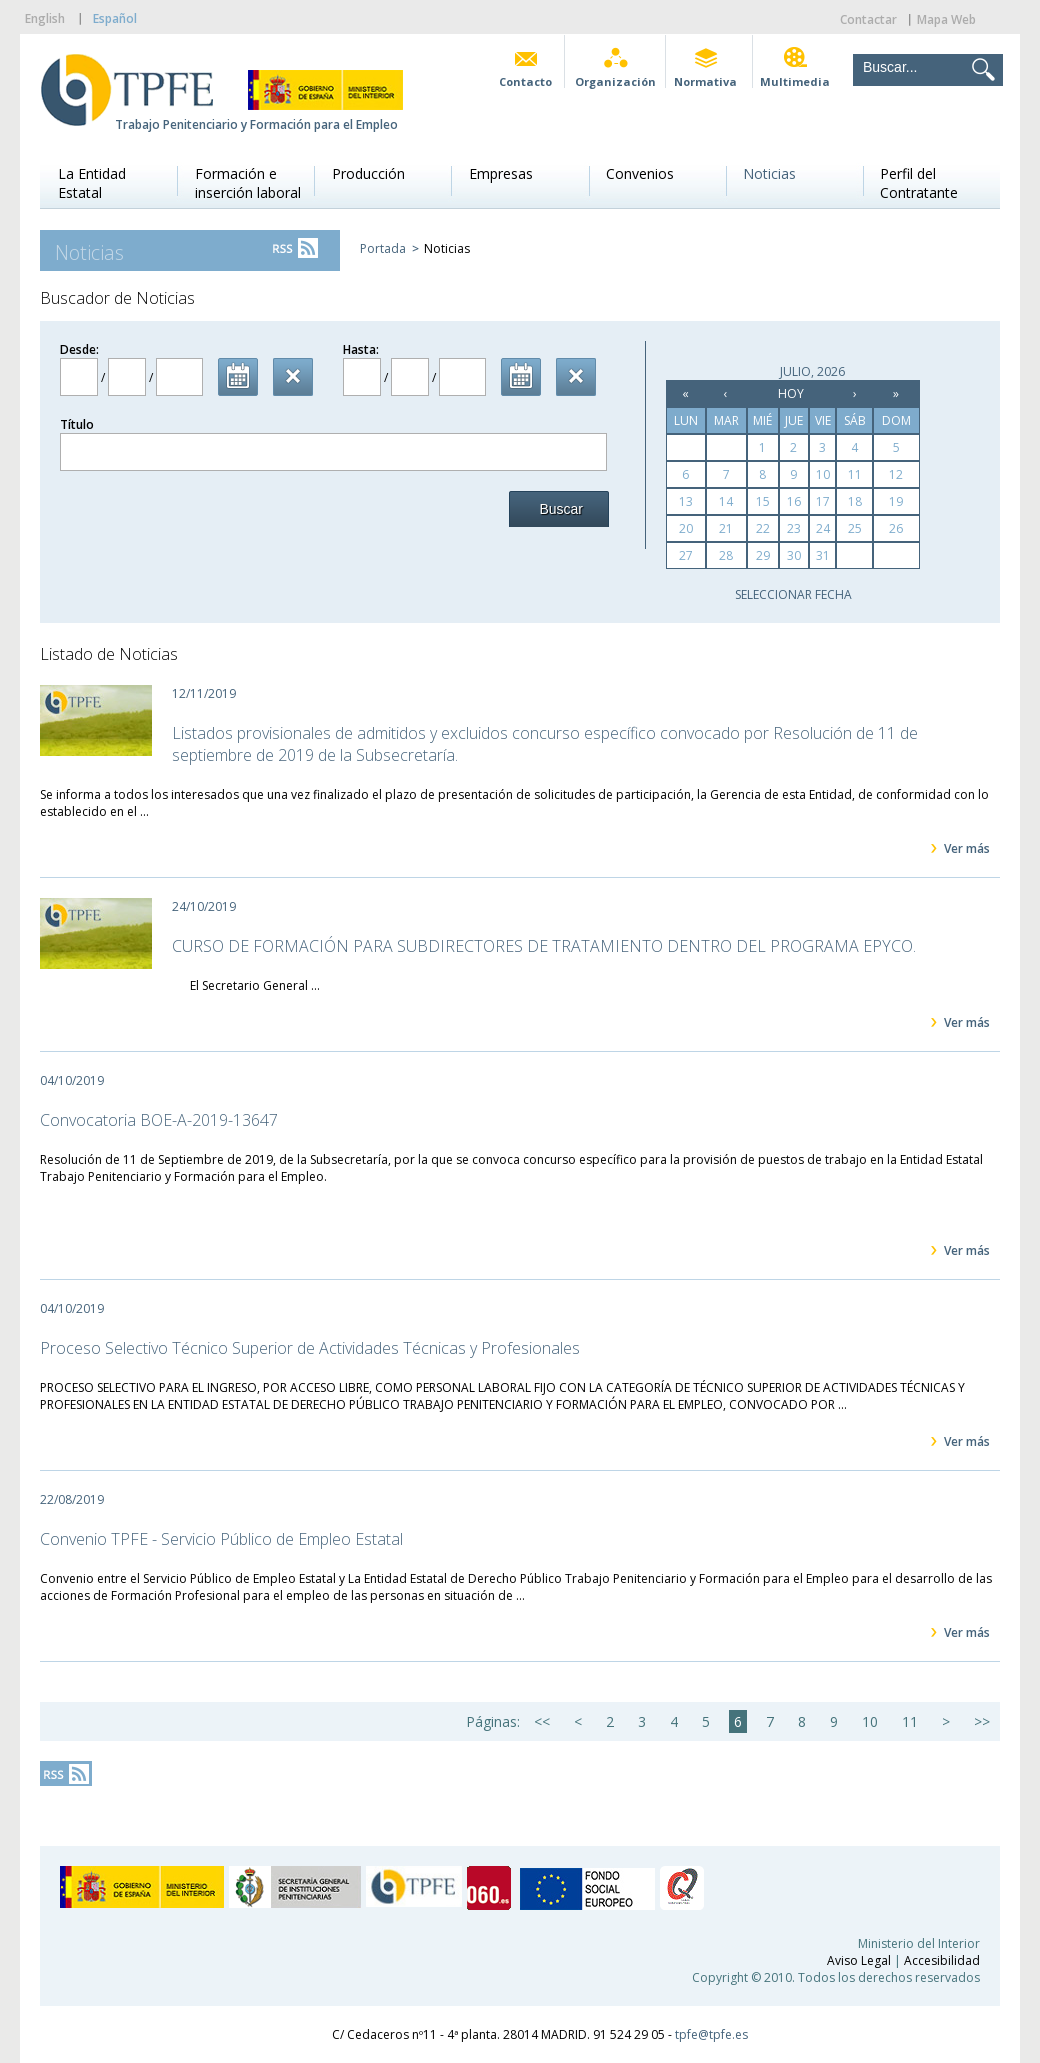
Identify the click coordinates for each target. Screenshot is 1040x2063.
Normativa (705, 81)
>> (982, 1721)
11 (910, 1721)
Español (115, 18)
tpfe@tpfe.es (711, 2034)
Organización (615, 81)
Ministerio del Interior (919, 1943)
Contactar (868, 19)
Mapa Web (946, 19)
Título (77, 424)
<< (542, 1721)
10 (870, 1721)
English (45, 18)
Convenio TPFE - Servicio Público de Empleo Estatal (221, 1539)
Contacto (525, 81)
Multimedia (795, 81)
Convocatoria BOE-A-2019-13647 (159, 1120)
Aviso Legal (859, 1960)
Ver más (967, 848)
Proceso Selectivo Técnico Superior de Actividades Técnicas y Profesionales (310, 1348)
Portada (383, 248)
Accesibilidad (942, 1960)
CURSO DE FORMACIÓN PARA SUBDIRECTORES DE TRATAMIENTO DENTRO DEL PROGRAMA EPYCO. (544, 946)
